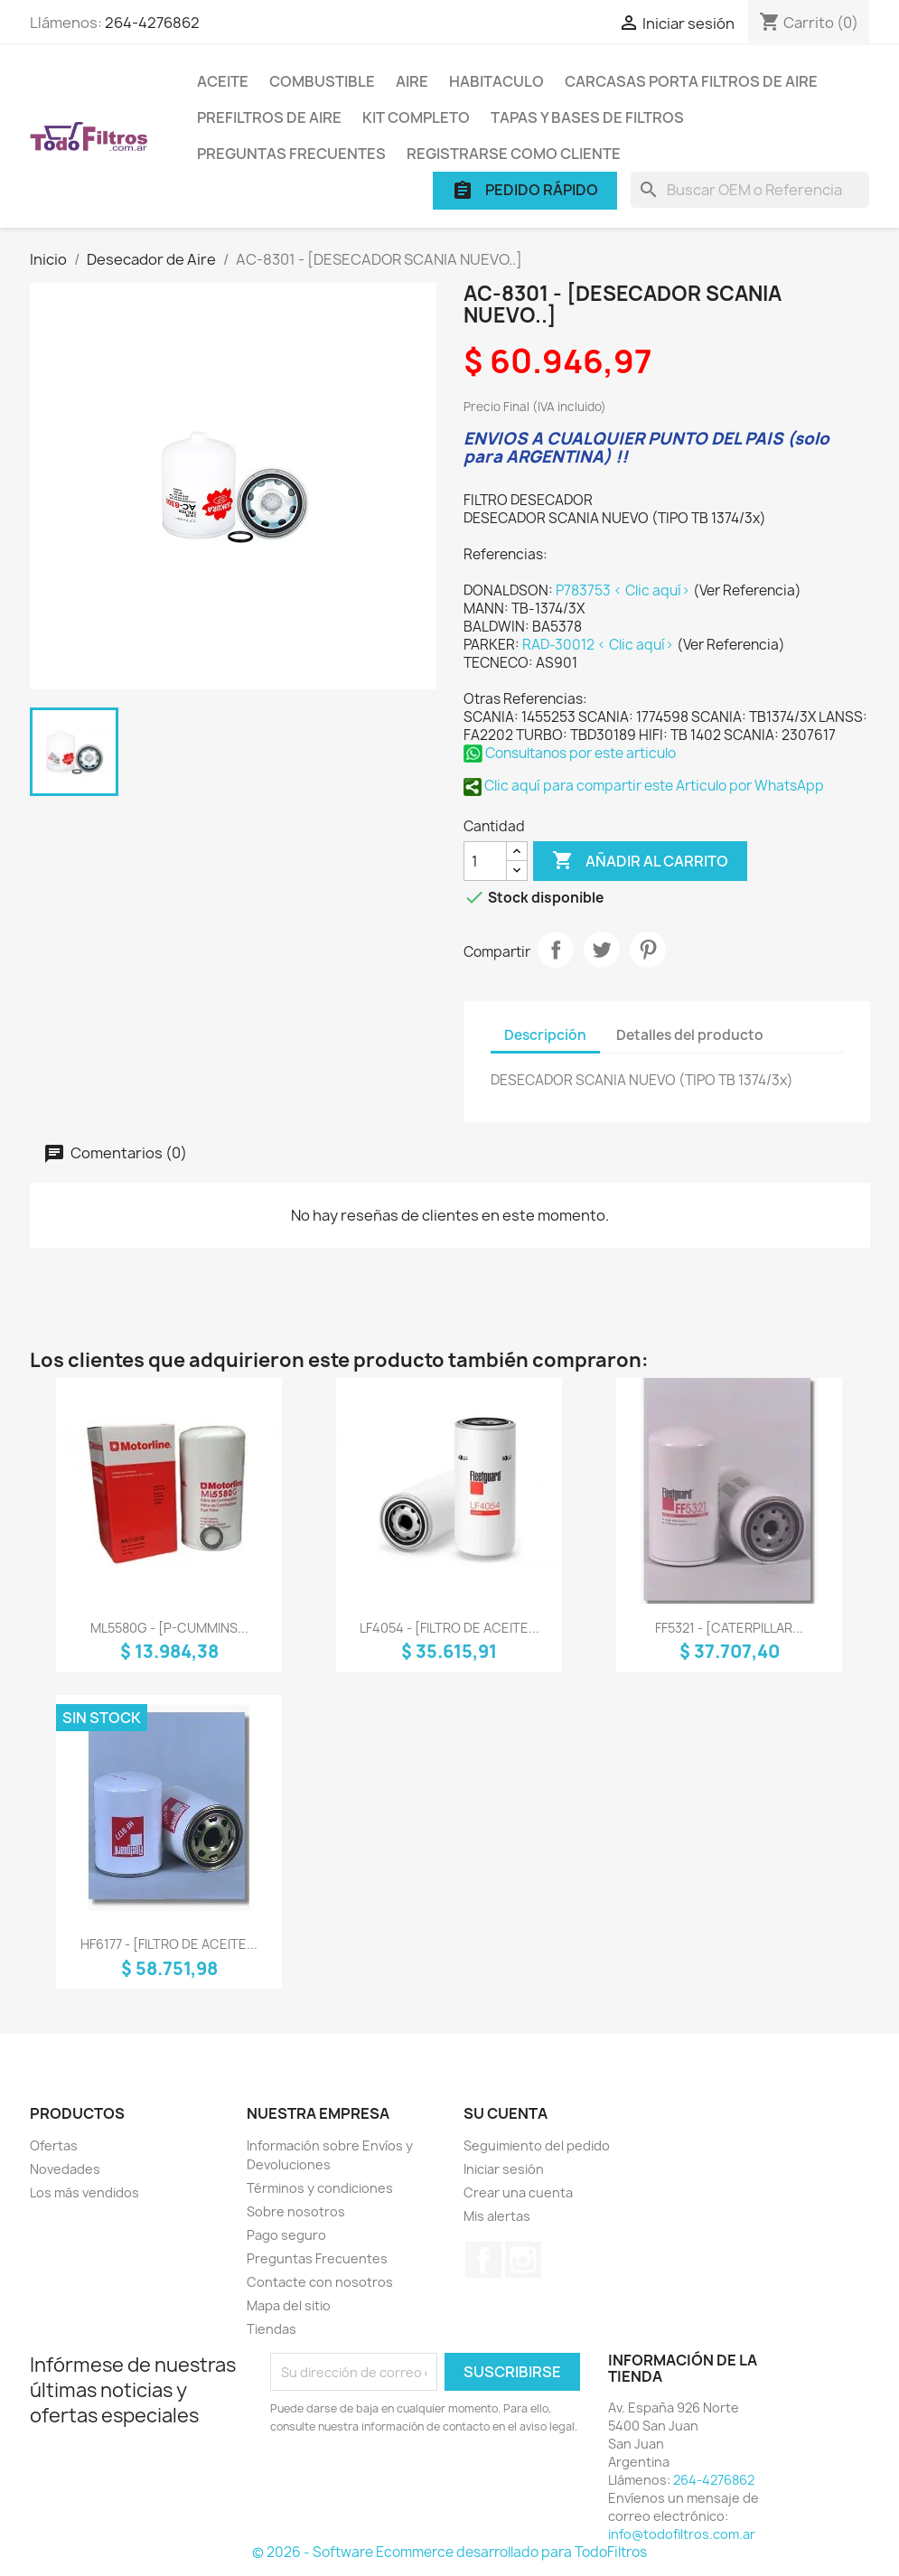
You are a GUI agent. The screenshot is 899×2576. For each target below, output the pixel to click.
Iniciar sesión (504, 2169)
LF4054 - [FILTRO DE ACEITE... (449, 1627)
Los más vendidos (84, 2192)
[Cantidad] (485, 861)
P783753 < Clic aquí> (624, 590)
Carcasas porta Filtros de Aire (691, 81)
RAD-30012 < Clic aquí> (599, 644)
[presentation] (421, 2485)
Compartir (556, 950)
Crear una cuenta (518, 2192)
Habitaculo (496, 81)
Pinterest (648, 950)
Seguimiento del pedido (537, 2145)
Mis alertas (497, 2216)
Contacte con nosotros (320, 2281)
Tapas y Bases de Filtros (587, 117)
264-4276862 (152, 23)
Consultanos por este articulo (570, 753)
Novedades (65, 2169)
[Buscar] (750, 190)
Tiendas (271, 2328)
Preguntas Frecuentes (291, 154)
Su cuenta (506, 2113)
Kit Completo (416, 117)
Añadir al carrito (640, 861)
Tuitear (602, 950)
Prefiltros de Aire (269, 117)
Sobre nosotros (296, 2211)
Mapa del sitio (289, 2305)
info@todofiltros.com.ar (681, 2534)
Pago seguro (286, 2234)
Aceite (222, 81)
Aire (412, 81)
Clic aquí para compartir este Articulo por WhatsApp (644, 785)
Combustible (322, 81)
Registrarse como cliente (514, 154)
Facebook (483, 2260)
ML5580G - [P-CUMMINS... (169, 1627)
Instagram (523, 2260)
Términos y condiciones (320, 2188)
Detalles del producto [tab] (689, 1035)
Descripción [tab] (545, 1035)
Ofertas (54, 2145)
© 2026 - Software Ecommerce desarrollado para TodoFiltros (449, 2552)
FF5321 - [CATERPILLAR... (729, 1627)
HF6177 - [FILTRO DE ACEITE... (169, 1944)
